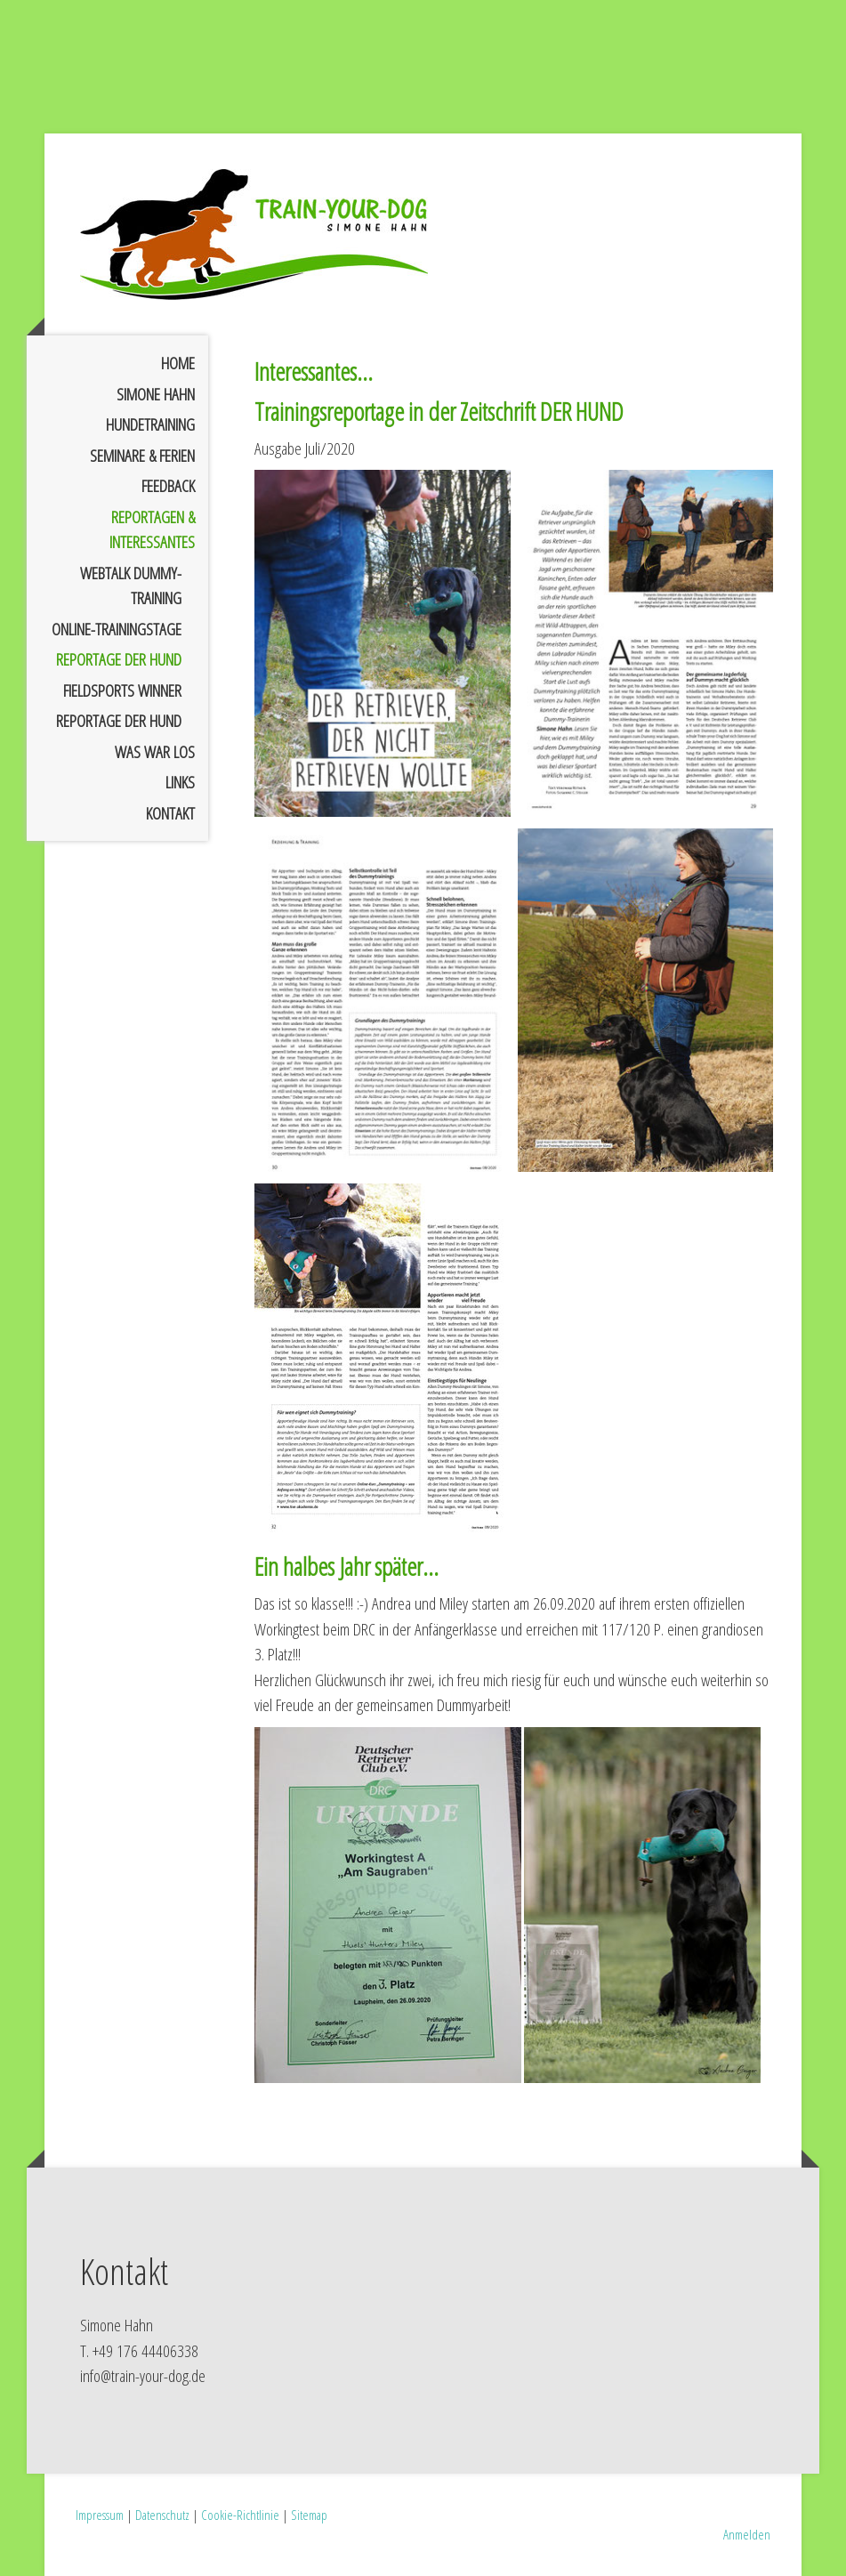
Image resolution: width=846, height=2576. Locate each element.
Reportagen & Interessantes (152, 529)
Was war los (155, 751)
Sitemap (309, 2515)
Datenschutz (162, 2515)
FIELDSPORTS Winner (122, 690)
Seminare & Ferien (142, 455)
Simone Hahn (156, 394)
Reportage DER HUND (118, 659)
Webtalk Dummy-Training (130, 585)
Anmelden (746, 2534)
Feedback (168, 485)
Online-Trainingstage (116, 629)
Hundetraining (150, 424)
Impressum (100, 2515)
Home (178, 363)
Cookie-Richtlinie (240, 2515)
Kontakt (170, 813)
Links (180, 782)
